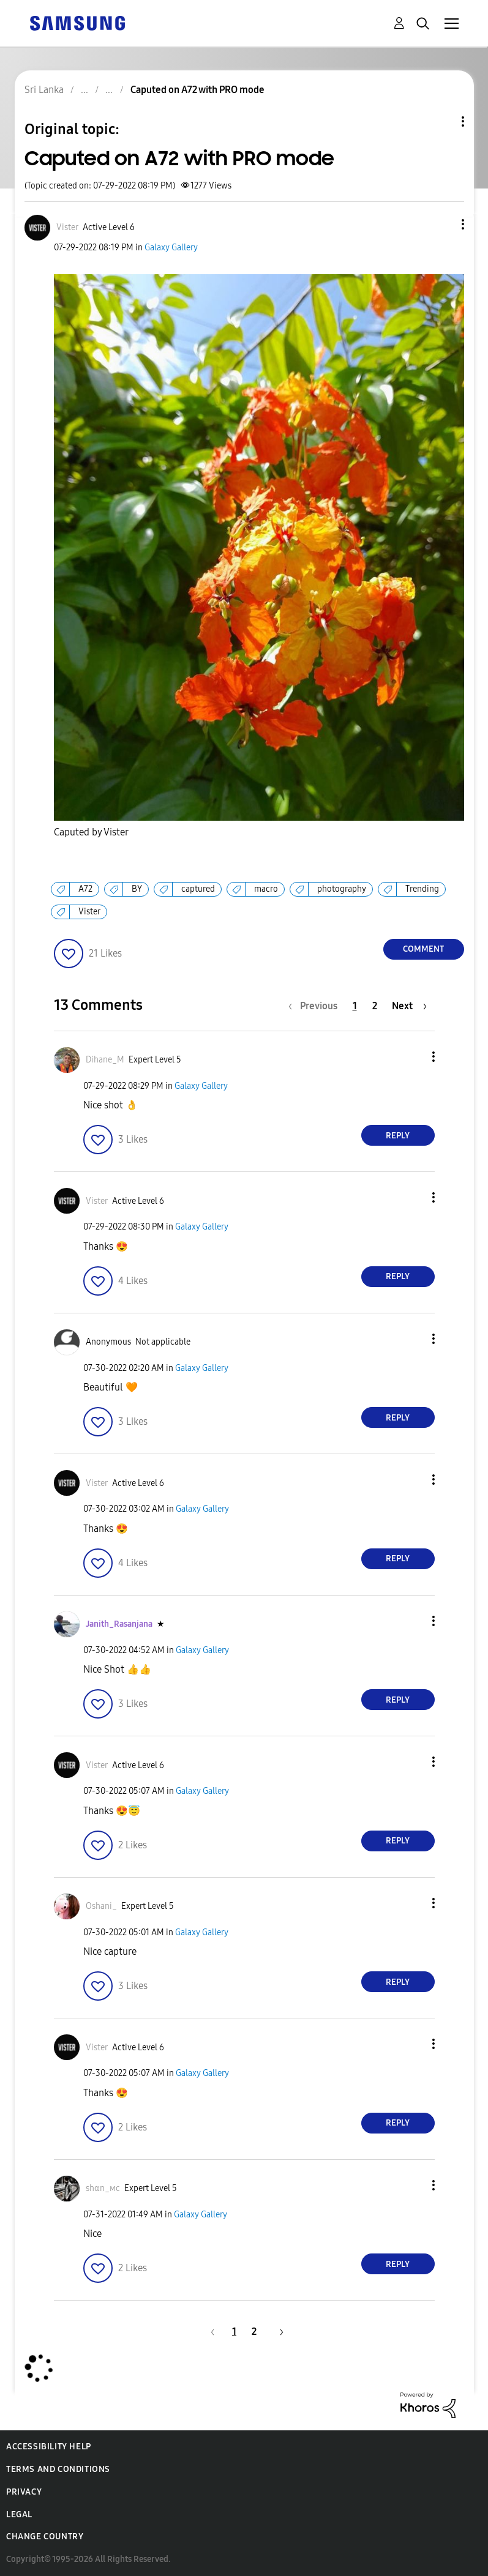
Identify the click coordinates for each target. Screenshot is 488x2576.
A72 (85, 889)
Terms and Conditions (58, 2469)
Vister (89, 911)
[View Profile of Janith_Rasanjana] (119, 1624)
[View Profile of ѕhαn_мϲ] (103, 2188)
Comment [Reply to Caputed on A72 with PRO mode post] (423, 949)
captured (198, 889)
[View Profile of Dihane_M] (105, 1060)
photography (341, 889)
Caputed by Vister (91, 832)
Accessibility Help (48, 2446)
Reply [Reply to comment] (398, 1135)
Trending (422, 889)
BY (137, 889)
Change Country (44, 2536)
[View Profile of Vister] (67, 227)
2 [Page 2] (374, 1006)
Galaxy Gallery (171, 247)
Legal (19, 2514)
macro (266, 889)
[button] (442, 224)
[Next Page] (409, 1005)
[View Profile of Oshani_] (101, 1906)
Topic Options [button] (442, 121)
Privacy (24, 2492)
